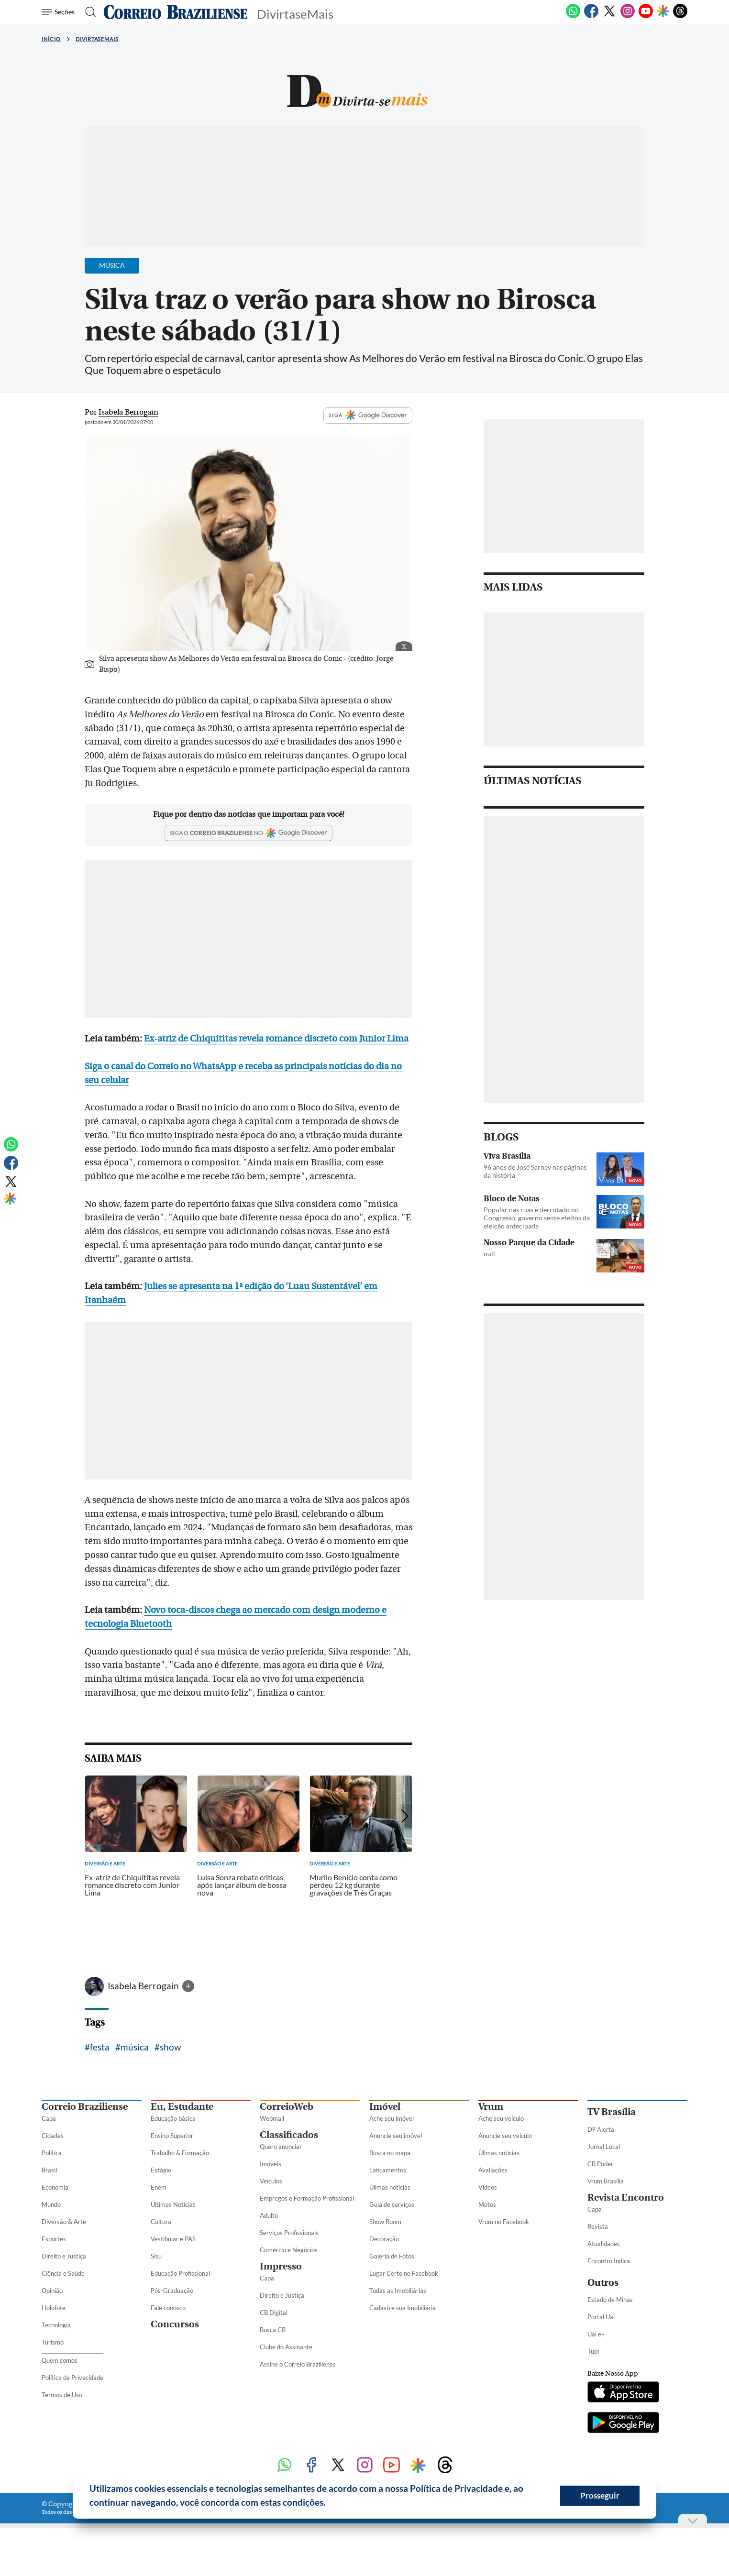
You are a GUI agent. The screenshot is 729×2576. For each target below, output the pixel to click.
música (135, 2046)
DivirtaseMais (97, 39)
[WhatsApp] (573, 16)
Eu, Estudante (182, 2106)
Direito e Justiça (64, 2256)
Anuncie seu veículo (505, 2135)
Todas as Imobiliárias (397, 2290)
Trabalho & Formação (180, 2153)
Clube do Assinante (286, 2347)
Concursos (175, 2324)
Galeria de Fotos (391, 2256)
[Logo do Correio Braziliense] (175, 12)
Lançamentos (387, 2170)
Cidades (53, 2135)
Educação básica (173, 2118)
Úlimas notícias (389, 2187)
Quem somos (59, 2360)
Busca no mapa (389, 2153)
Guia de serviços (391, 2204)
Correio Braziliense (85, 2106)
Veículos (271, 2181)
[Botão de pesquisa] (88, 12)
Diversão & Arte (64, 2221)
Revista (597, 2226)
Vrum (490, 2106)
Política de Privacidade (72, 2377)
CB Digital (273, 2312)
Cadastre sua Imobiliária (402, 2308)
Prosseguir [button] (599, 2495)
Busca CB (273, 2330)
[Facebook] (591, 16)
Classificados (289, 2134)
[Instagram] (627, 16)
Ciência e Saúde (63, 2273)
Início (51, 39)
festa (100, 2046)
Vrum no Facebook (503, 2221)
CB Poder (600, 2164)
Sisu (156, 2256)
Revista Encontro (625, 2197)
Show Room (385, 2221)
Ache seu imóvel (391, 2118)
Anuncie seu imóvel (395, 2135)
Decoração (384, 2239)
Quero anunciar (281, 2146)
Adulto (269, 2215)
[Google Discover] (663, 12)
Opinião (52, 2290)
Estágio (161, 2170)
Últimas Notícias (173, 2204)
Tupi (593, 2351)
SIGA (368, 415)
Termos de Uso (62, 2395)
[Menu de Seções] (59, 12)
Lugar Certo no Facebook (403, 2273)
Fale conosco (168, 2308)
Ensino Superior (172, 2135)
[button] (329, 2504)
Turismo (53, 2342)
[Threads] (680, 16)
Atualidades (603, 2243)
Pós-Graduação (172, 2290)
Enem (158, 2187)
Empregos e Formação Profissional (307, 2198)
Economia (55, 2187)
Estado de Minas (610, 2299)
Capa (49, 2118)
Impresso (281, 2266)
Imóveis (270, 2164)
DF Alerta (600, 2129)
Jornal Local (603, 2146)
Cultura (161, 2221)
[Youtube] (646, 16)
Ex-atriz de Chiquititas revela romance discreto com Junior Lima (276, 1038)
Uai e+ (596, 2334)
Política (52, 2153)
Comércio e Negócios (289, 2250)
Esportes (54, 2239)
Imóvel (384, 2106)
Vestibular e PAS (173, 2239)
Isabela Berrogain (144, 1985)
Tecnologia (56, 2325)
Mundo (51, 2204)
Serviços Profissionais (289, 2232)
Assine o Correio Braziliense (298, 2364)
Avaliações (493, 2170)
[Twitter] (609, 16)
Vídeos (487, 2187)
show (170, 2046)
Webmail (272, 2118)
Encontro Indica (608, 2261)
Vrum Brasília (605, 2181)
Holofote (54, 2308)
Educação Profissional (180, 2273)
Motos (487, 2204)
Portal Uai (601, 2317)
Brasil (49, 2170)
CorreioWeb (286, 2106)
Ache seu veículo (501, 2118)
